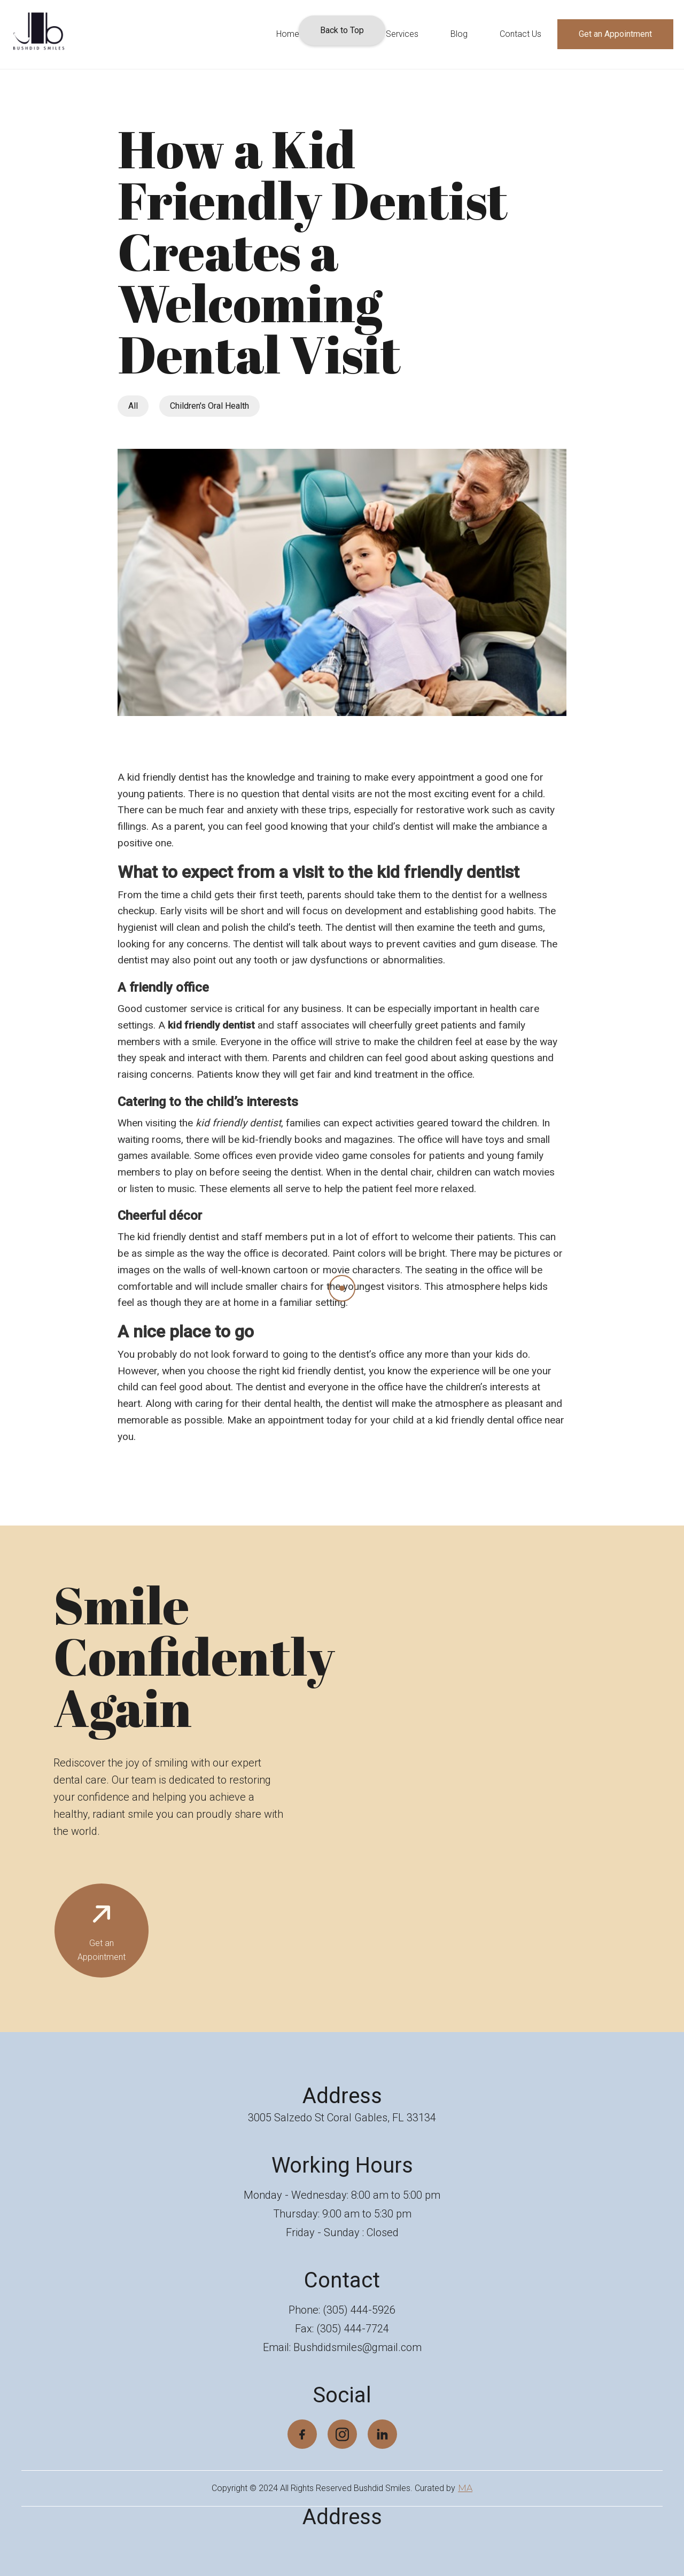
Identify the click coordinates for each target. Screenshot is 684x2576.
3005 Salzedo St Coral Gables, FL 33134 (342, 2117)
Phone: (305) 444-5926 (342, 2310)
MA (465, 2488)
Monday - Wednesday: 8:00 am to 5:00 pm (342, 2195)
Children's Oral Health (209, 406)
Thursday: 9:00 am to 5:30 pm (342, 2213)
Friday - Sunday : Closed (342, 2232)
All (133, 406)
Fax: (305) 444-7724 (342, 2328)
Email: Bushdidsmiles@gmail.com (342, 2347)
